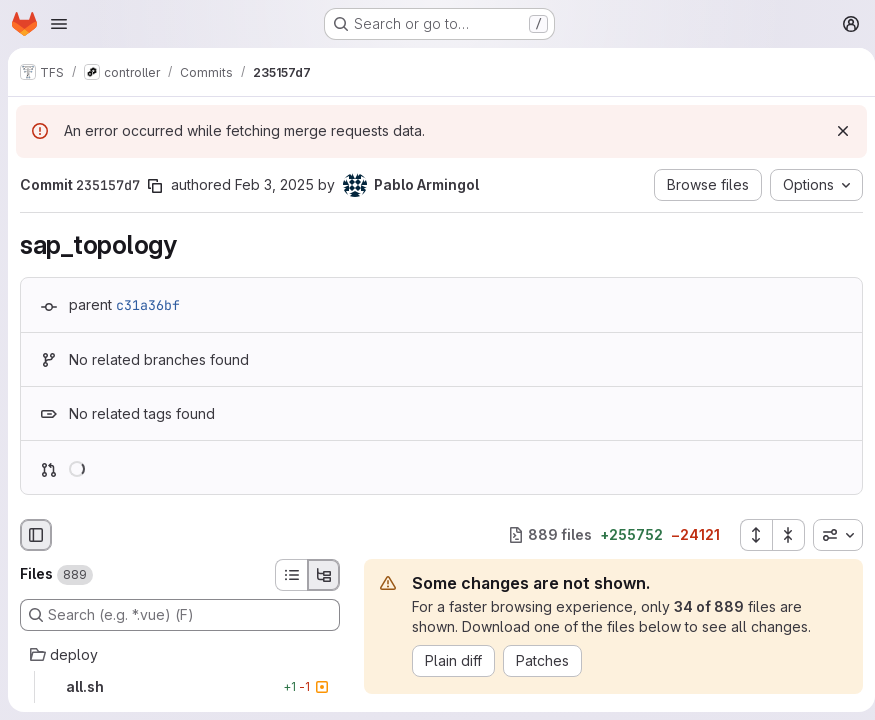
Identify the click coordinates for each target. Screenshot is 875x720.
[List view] (291, 575)
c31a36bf (148, 305)
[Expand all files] (748, 535)
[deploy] (180, 655)
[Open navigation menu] (59, 24)
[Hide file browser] (36, 535)
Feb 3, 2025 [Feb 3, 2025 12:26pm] (274, 184)
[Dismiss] (835, 131)
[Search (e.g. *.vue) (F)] (180, 615)
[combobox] (830, 535)
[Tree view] (324, 575)
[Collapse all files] (781, 535)
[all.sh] (180, 687)
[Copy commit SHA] (155, 186)
